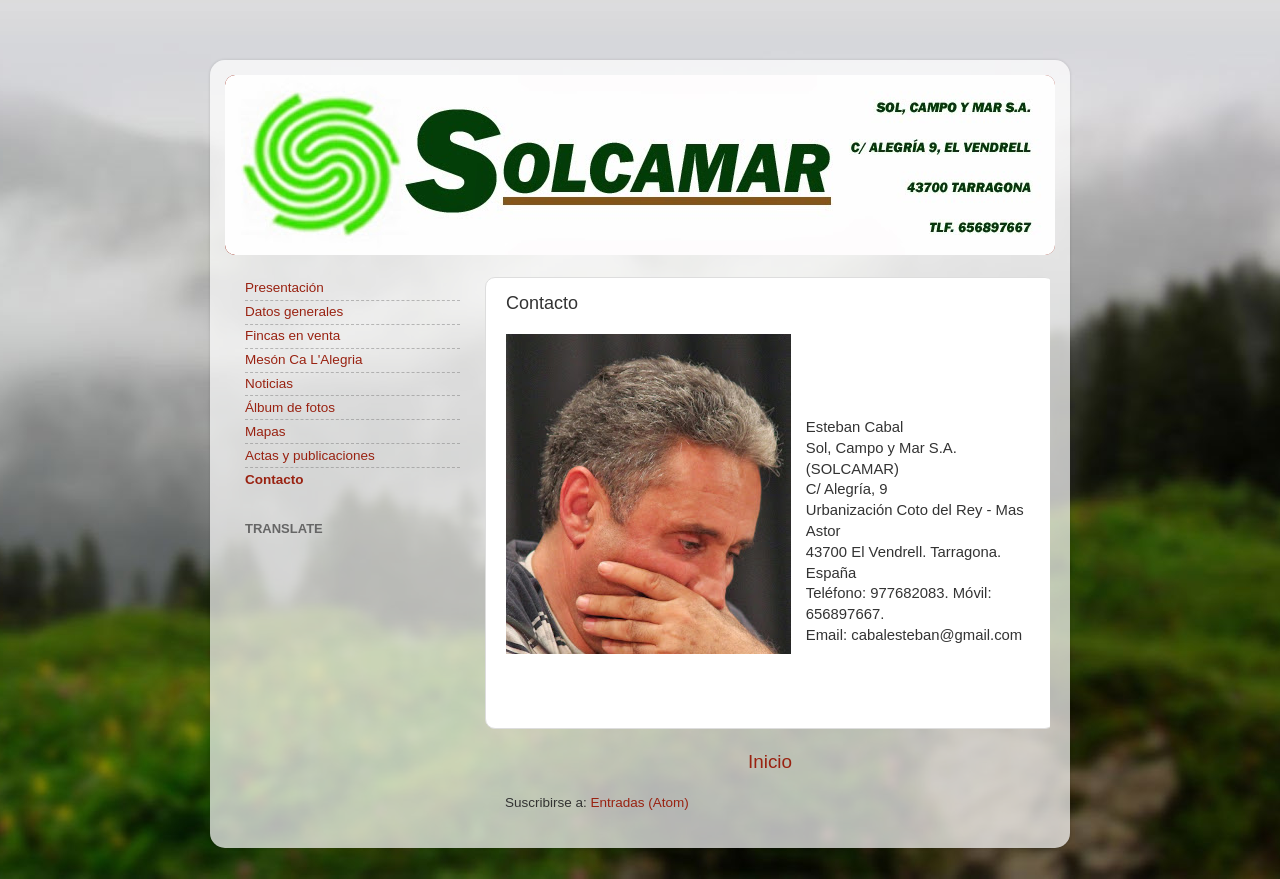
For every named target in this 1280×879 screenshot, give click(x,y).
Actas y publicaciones (310, 455)
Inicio (770, 761)
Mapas (265, 431)
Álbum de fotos (290, 407)
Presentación (284, 287)
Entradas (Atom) (640, 802)
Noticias (269, 383)
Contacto (274, 479)
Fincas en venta (292, 335)
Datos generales (294, 311)
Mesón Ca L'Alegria (303, 359)
